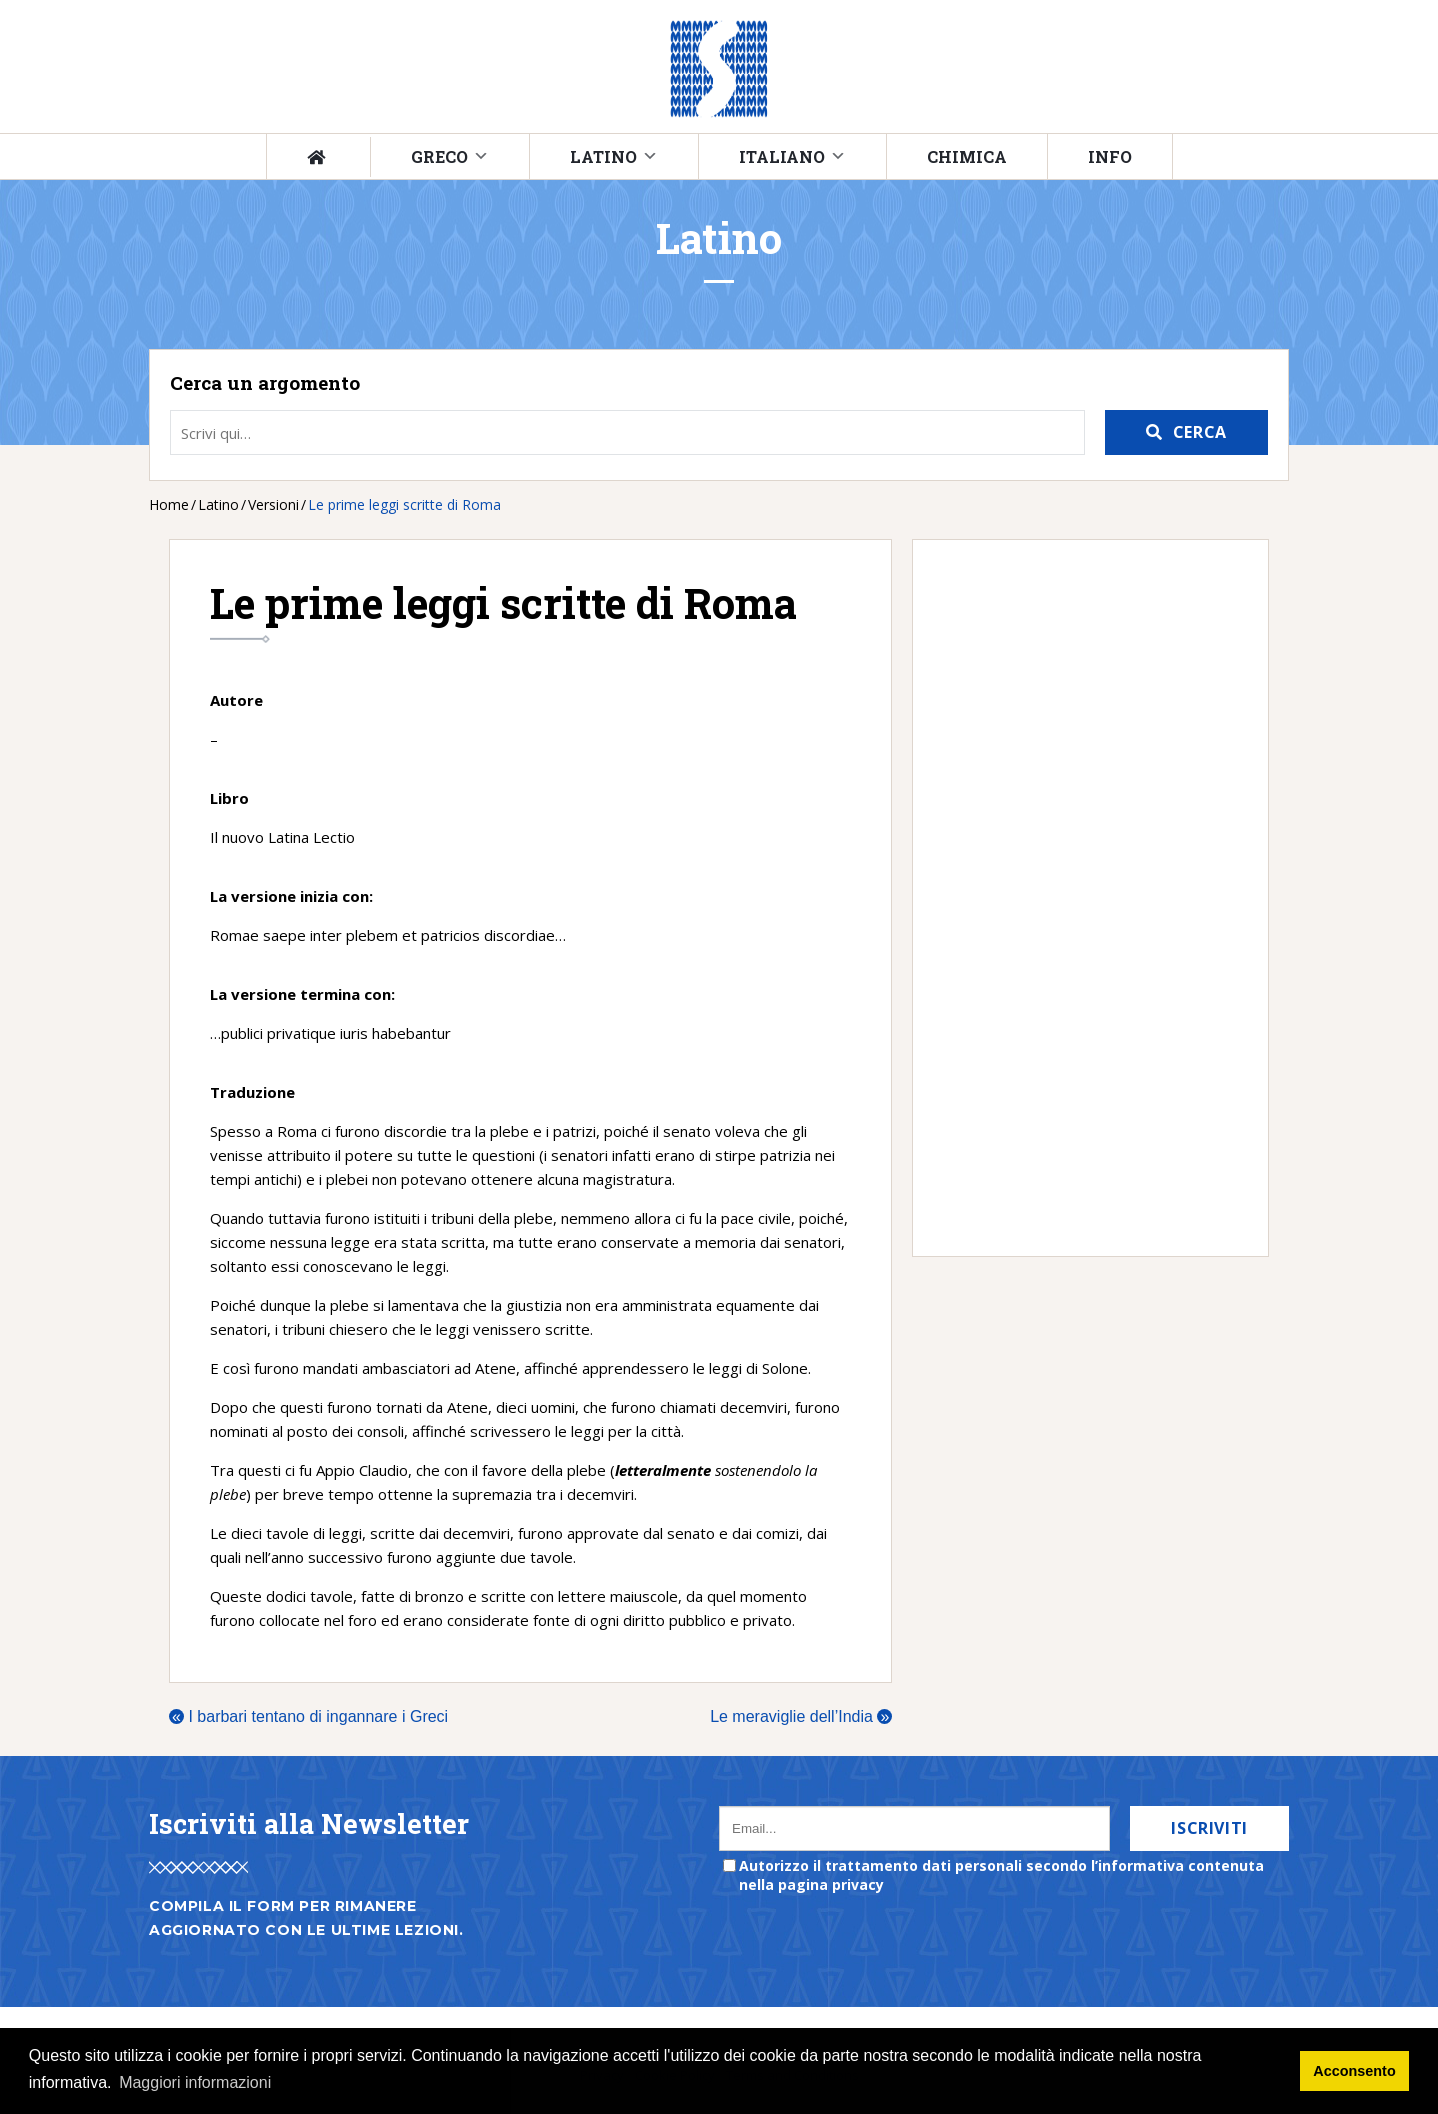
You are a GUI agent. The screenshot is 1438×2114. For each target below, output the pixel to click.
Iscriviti (1209, 1828)
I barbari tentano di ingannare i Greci (308, 1716)
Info (1110, 156)
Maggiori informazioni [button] (195, 2082)
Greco (439, 156)
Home (169, 504)
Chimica (967, 156)
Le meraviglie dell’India (801, 1716)
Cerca (1200, 432)
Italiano (782, 156)
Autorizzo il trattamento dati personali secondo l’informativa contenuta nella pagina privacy (1001, 1875)
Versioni (273, 504)
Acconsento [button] (1354, 2071)
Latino (603, 156)
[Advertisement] (1080, 898)
